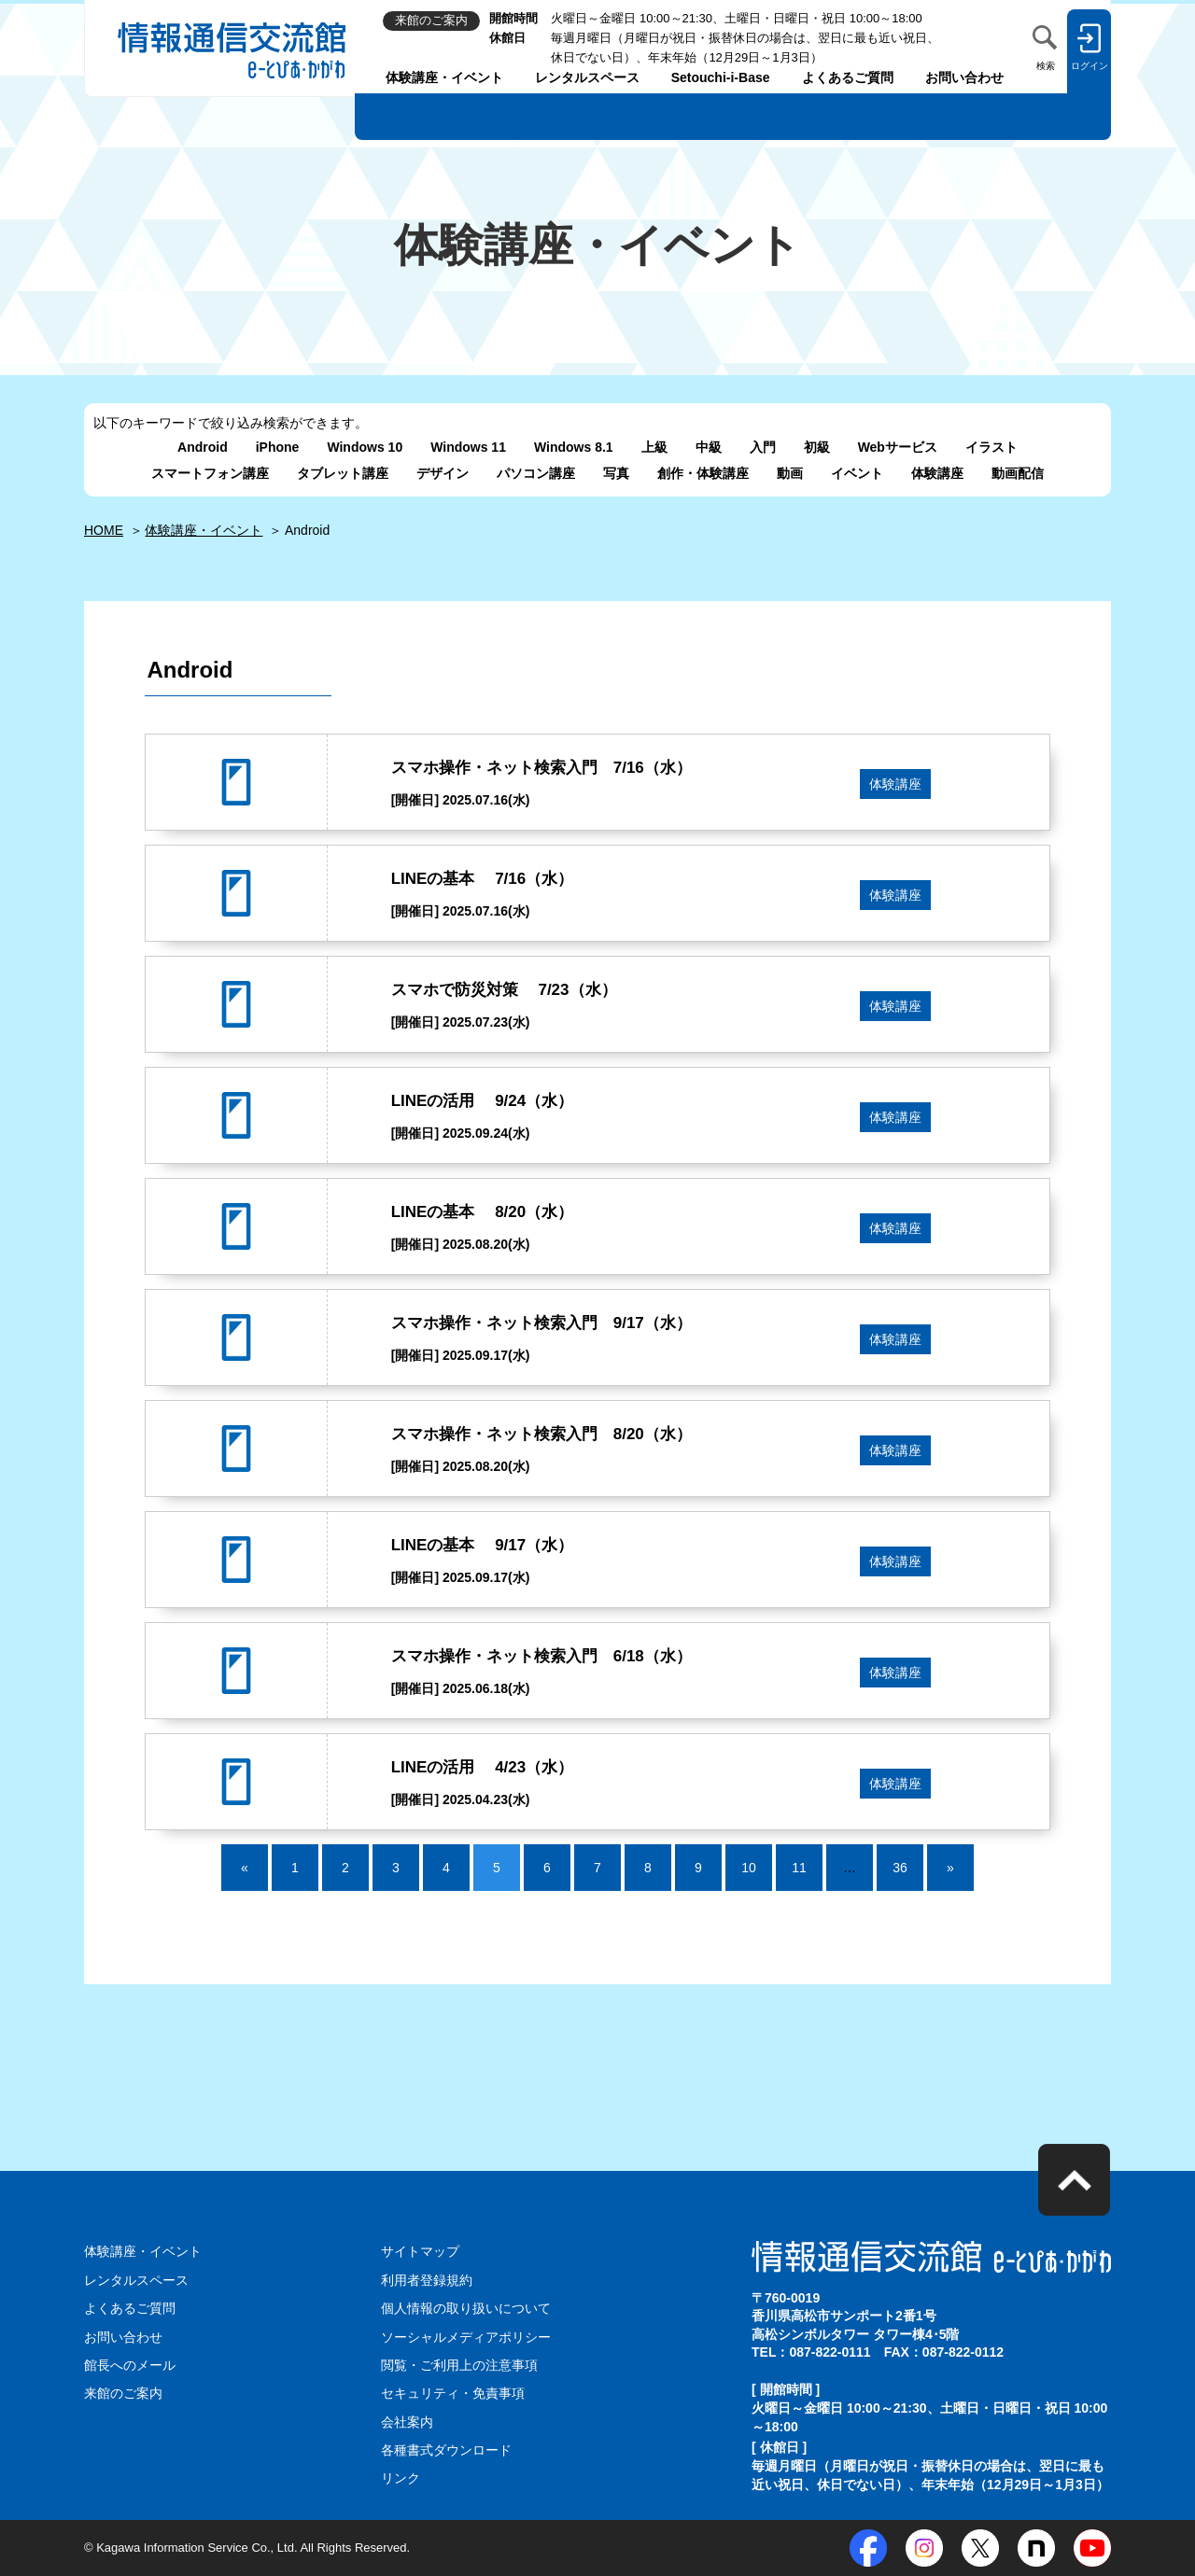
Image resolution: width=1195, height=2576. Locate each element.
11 (799, 1867)
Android (202, 447)
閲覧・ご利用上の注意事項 (459, 2365)
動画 (790, 473)
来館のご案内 (123, 2393)
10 (748, 1867)
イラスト (991, 447)
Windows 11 (468, 447)
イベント (857, 473)
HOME (103, 530)
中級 (709, 447)
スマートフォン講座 (210, 473)
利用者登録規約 (426, 2280)
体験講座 (937, 473)
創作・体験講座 (703, 473)
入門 (763, 447)
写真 (616, 473)
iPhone (278, 447)
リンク (400, 2478)
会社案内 (407, 2422)
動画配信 (1017, 473)
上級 (654, 447)
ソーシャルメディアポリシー (466, 2337)
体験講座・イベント (444, 77)
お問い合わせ (964, 77)
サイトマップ (420, 2251)
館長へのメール (130, 2365)
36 (900, 1867)
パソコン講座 (536, 473)
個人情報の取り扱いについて (466, 2308)
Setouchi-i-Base (720, 77)
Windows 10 (364, 447)
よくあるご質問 (847, 77)
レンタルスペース (587, 77)
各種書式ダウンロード (446, 2450)
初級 (817, 447)
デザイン (442, 473)
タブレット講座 (342, 473)
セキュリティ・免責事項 (453, 2393)
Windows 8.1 (573, 447)
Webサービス (897, 447)
